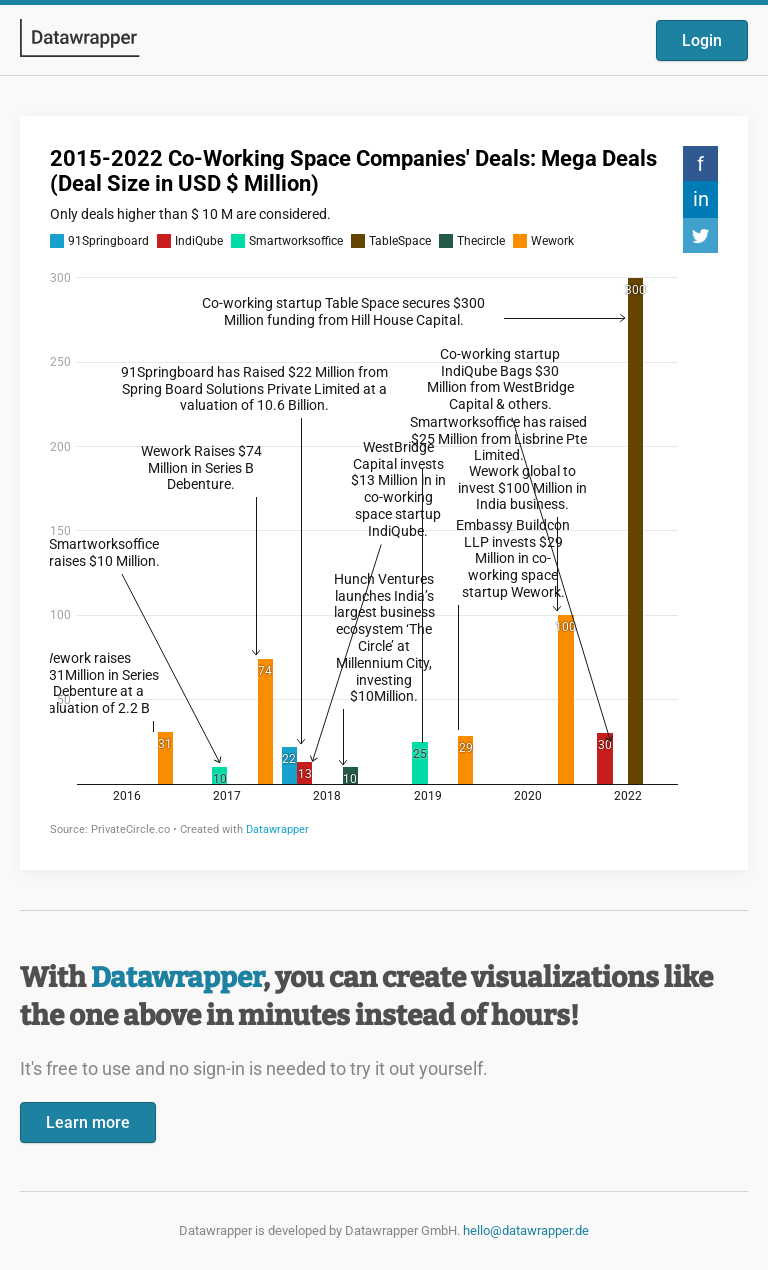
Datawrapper (177, 977)
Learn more (88, 1122)
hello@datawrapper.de (526, 1230)
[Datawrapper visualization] (384, 491)
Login (702, 40)
